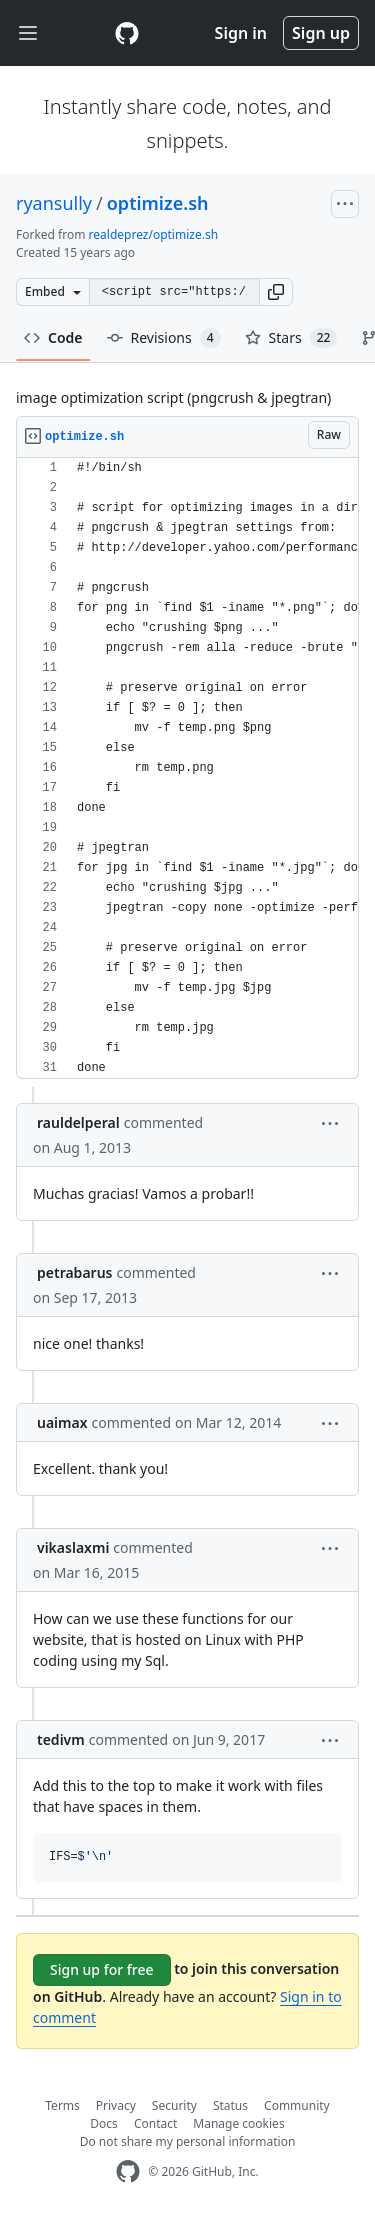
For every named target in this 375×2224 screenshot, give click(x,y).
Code (53, 337)
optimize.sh (158, 203)
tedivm (61, 1739)
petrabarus (75, 1272)
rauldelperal (78, 1122)
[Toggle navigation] (28, 33)
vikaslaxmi (73, 1547)
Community (297, 2105)
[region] (187, 768)
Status (230, 2105)
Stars (291, 338)
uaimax (62, 1422)
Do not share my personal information (188, 2141)
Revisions (164, 338)
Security (174, 2105)
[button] (276, 292)
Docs (104, 2123)
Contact (155, 2123)
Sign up (321, 33)
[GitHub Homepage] (128, 2171)
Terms (62, 2105)
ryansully (54, 203)
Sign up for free (102, 1969)
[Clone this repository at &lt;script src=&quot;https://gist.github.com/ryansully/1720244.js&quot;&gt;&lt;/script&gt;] (174, 292)
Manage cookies (238, 2123)
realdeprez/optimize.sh (153, 234)
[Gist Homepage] (127, 33)
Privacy (116, 2105)
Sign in (241, 33)
